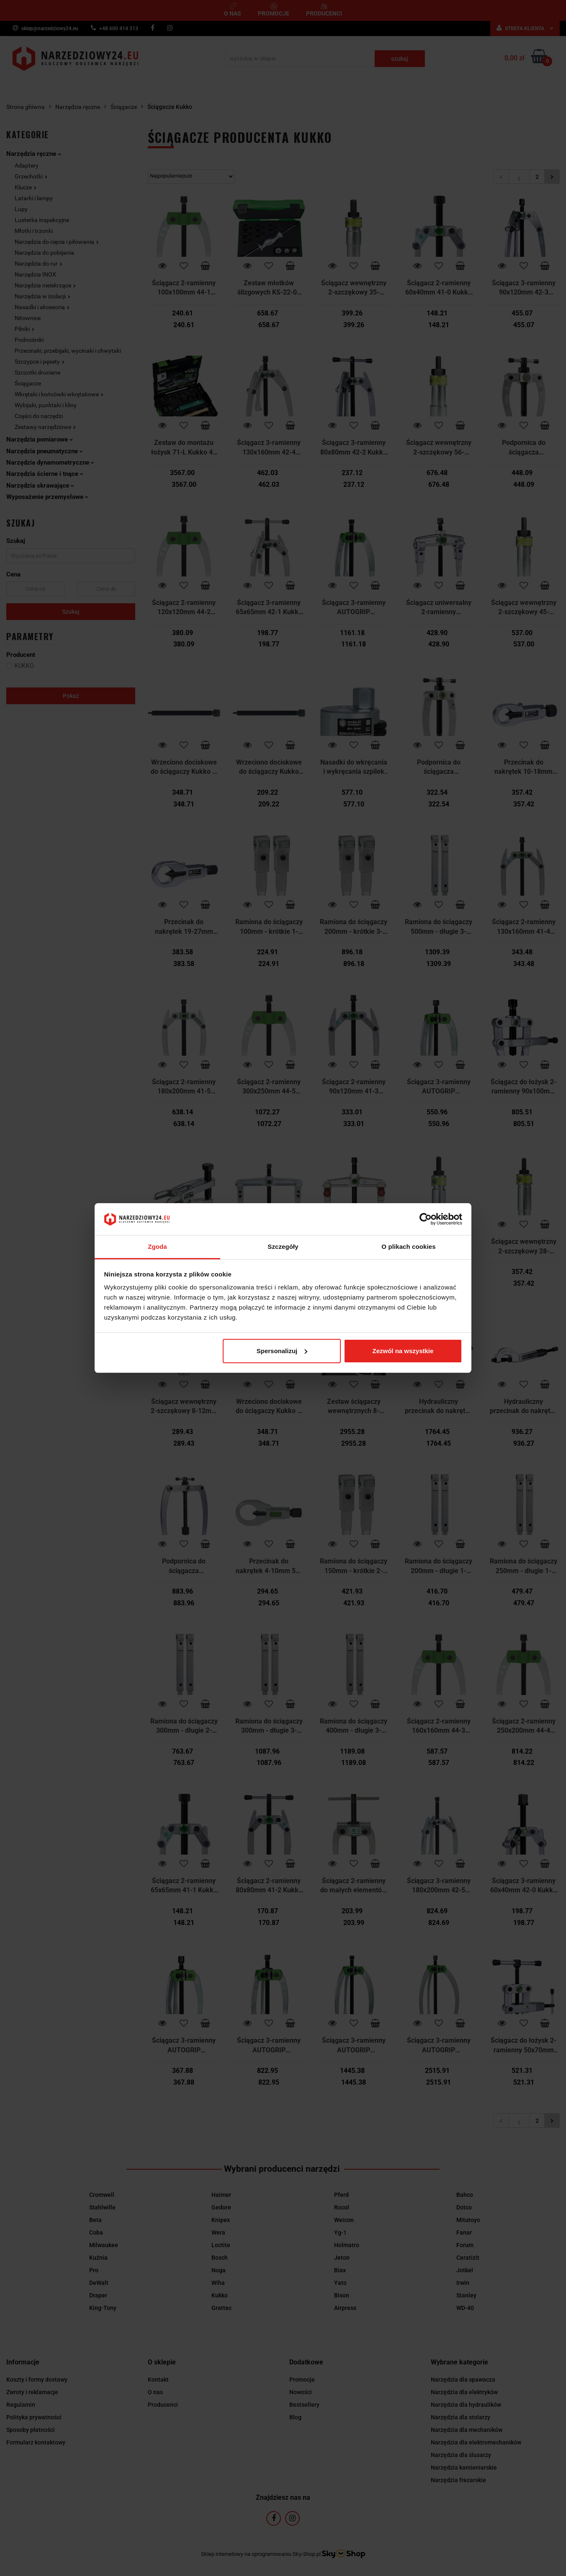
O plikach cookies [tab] (408, 1246)
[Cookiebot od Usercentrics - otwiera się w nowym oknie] (425, 1219)
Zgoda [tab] (157, 1246)
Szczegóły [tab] (283, 1246)
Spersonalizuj (282, 1350)
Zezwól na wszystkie (402, 1350)
